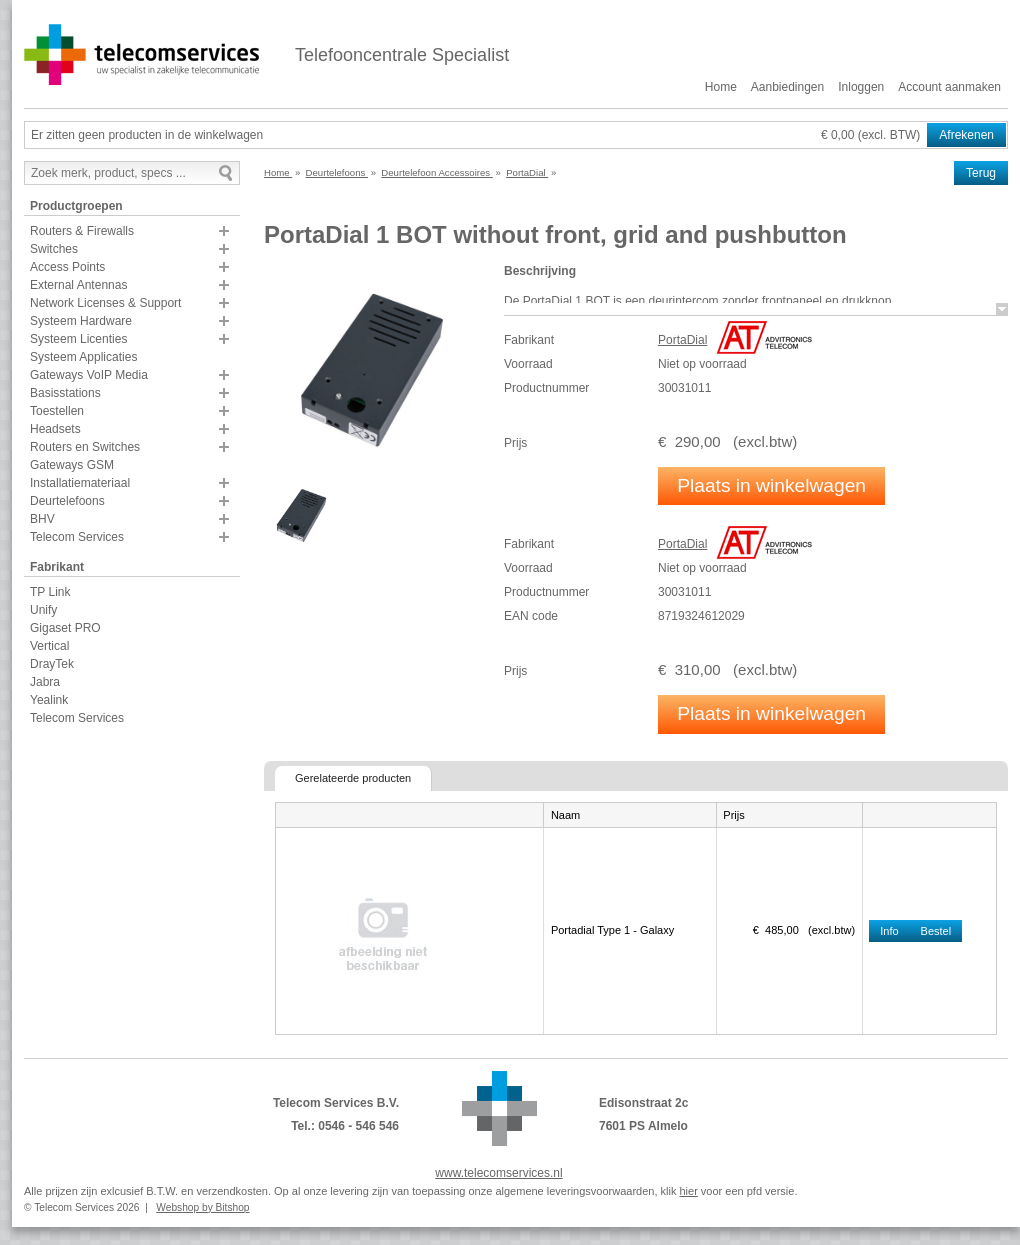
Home (721, 87)
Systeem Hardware (81, 321)
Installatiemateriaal (80, 483)
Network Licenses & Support (105, 303)
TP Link (50, 592)
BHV (42, 519)
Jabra (45, 682)
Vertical (49, 646)
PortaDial (682, 340)
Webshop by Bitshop (202, 1207)
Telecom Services (77, 537)
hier (688, 1191)
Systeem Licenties (78, 339)
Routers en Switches (85, 447)
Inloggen (861, 87)
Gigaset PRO (65, 628)
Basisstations (65, 393)
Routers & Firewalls (82, 231)
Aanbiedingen (787, 87)
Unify (43, 610)
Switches (54, 249)
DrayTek (52, 664)
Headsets (55, 429)
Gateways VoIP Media (89, 375)
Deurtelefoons (67, 501)
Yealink (49, 700)
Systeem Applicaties (83, 357)
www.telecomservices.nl (498, 1173)
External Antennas (78, 285)
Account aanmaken (949, 87)
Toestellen (57, 411)
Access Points (67, 267)
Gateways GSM (72, 465)
